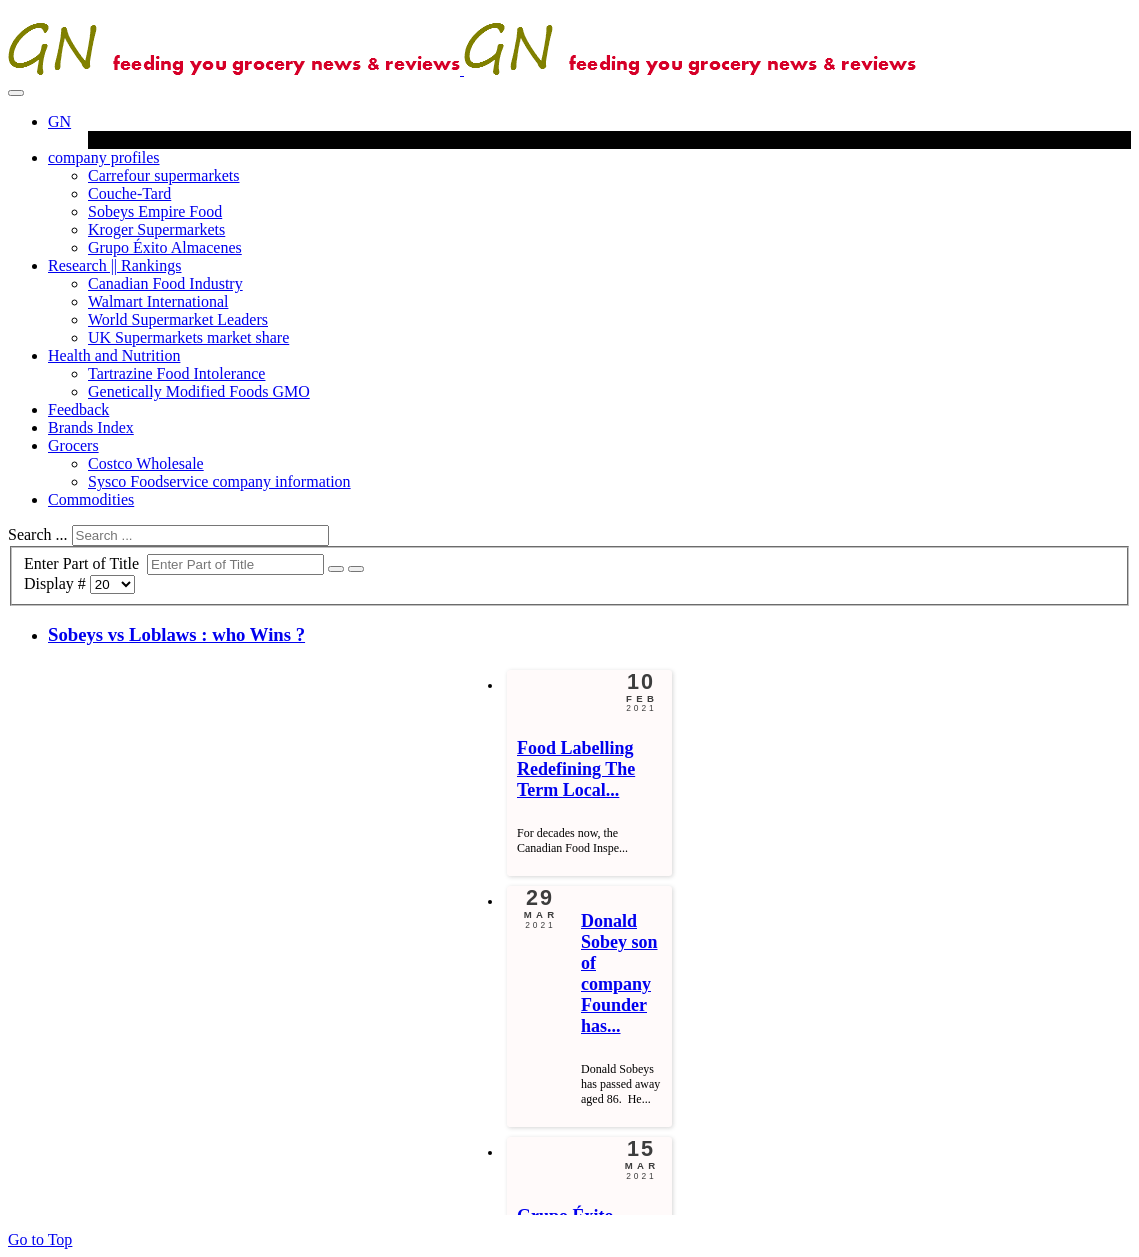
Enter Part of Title (85, 563)
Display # (57, 583)
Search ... (38, 534)
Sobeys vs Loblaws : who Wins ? (176, 634)
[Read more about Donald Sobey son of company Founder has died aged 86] (619, 973)
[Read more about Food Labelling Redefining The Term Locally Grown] (576, 769)
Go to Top (40, 1239)
